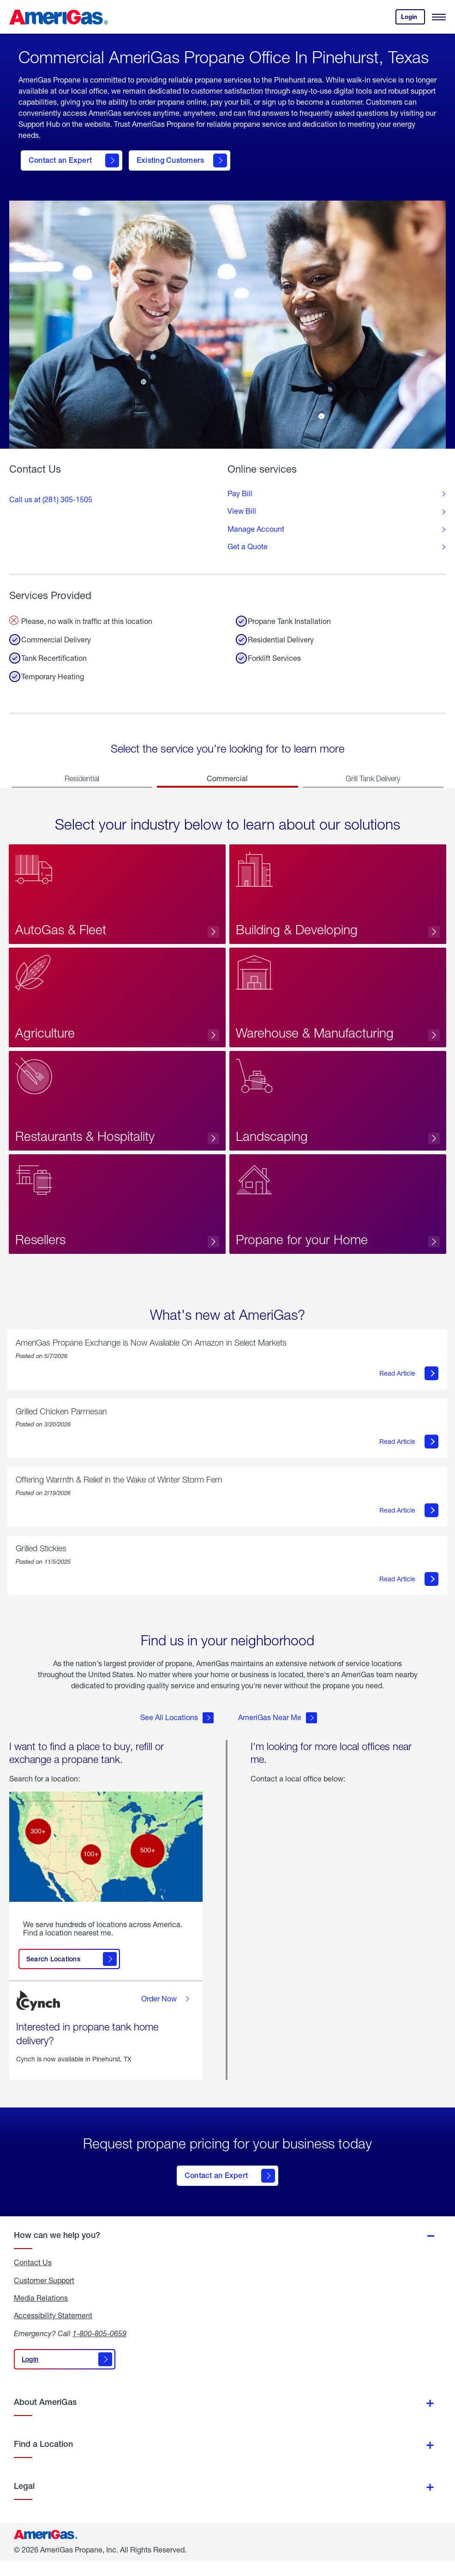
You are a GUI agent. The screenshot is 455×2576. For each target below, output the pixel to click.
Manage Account (256, 529)
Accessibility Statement (53, 2331)
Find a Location (43, 2459)
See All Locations (177, 1738)
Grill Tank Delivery (373, 778)
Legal (24, 2501)
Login (413, 18)
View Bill (242, 511)
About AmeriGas (45, 2417)
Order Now (166, 2018)
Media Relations (41, 2313)
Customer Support (44, 2295)
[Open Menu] (439, 17)
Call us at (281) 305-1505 (50, 499)
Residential (82, 778)
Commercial (227, 778)
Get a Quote (248, 546)
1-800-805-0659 (99, 2348)
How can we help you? (57, 2250)
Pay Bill (240, 493)
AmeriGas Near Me (277, 1738)
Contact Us (33, 2277)
